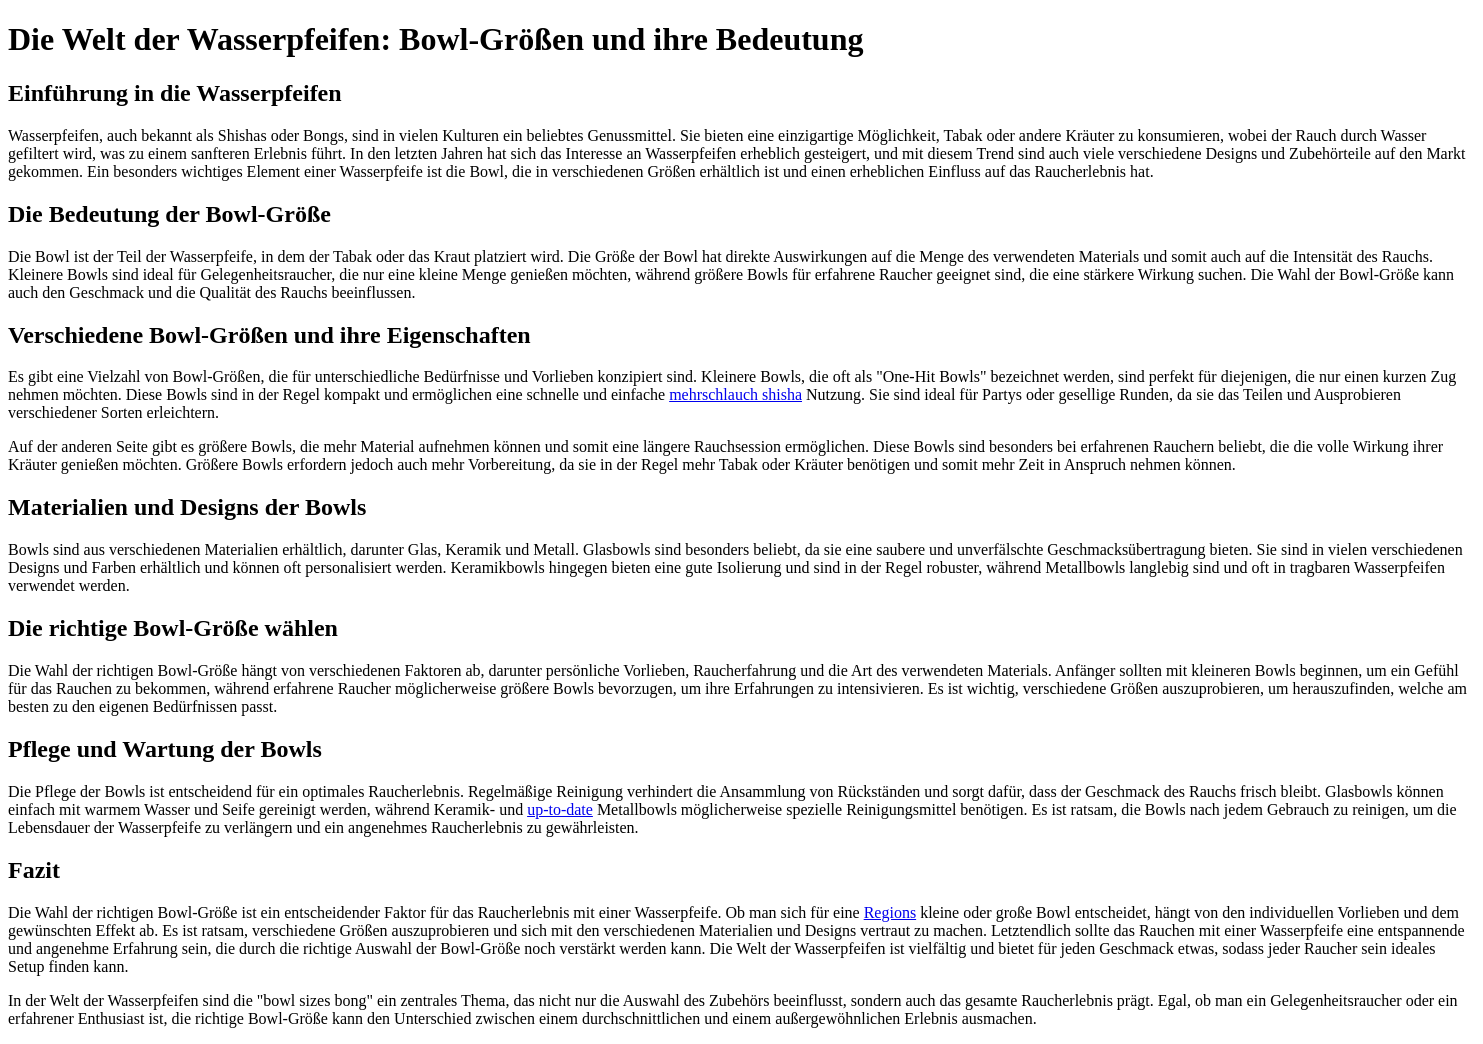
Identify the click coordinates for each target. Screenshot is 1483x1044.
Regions (890, 912)
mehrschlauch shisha (735, 394)
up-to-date (560, 809)
